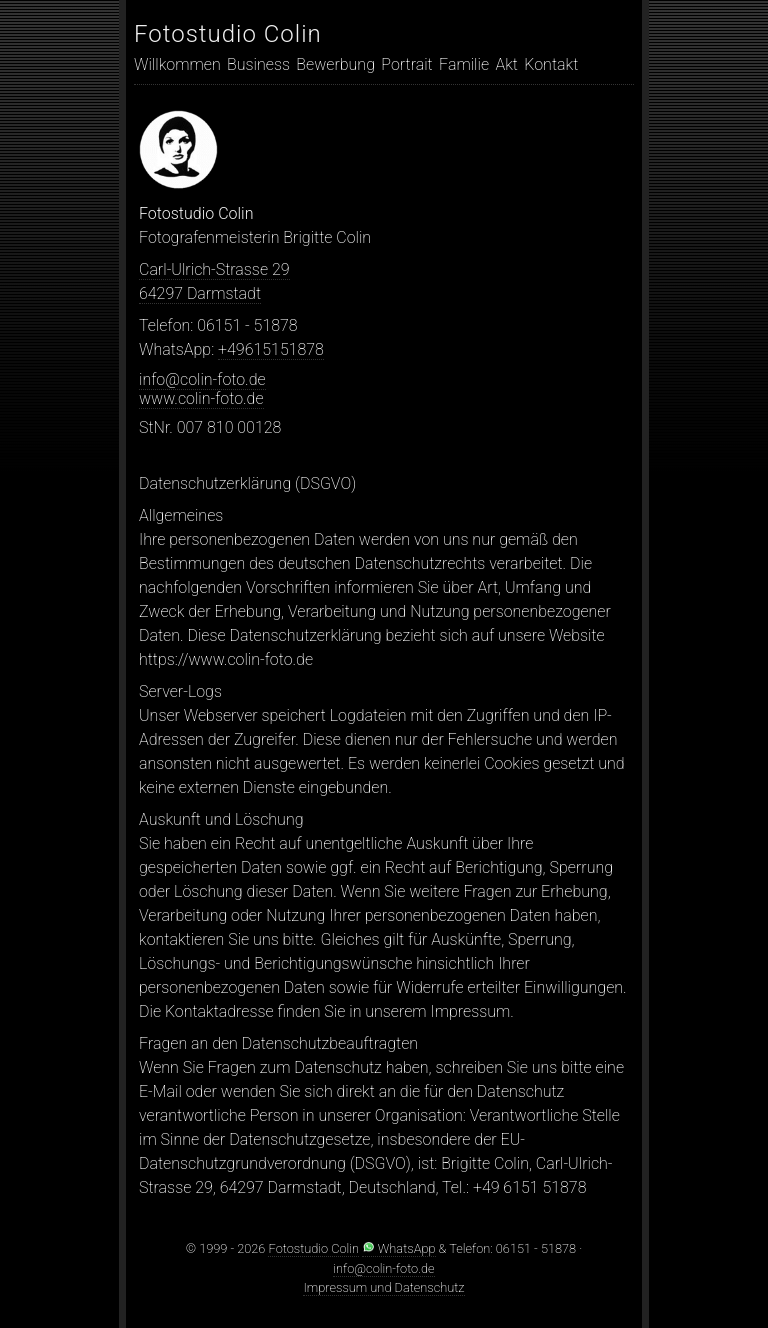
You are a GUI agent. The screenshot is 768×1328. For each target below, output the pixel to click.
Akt (506, 64)
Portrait (406, 64)
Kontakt (551, 64)
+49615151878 (271, 349)
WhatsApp (398, 1248)
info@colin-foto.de (202, 379)
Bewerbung (335, 64)
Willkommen (177, 64)
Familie (464, 64)
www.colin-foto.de (201, 398)
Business (258, 64)
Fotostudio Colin (228, 34)
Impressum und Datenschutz (383, 1287)
